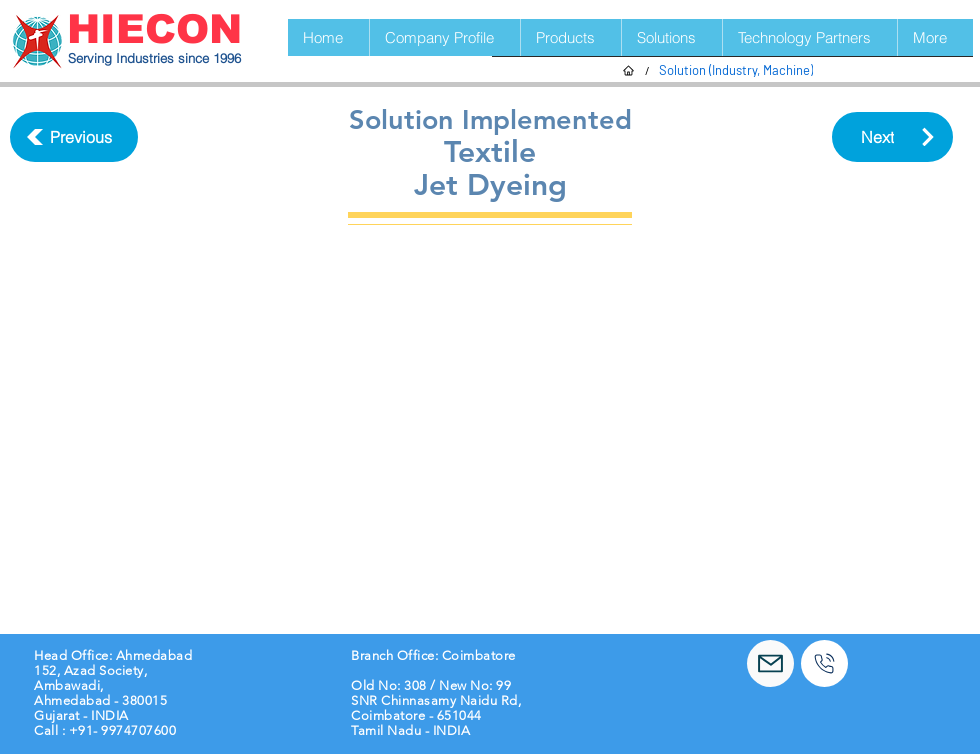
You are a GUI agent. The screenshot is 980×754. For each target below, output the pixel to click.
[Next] (892, 137)
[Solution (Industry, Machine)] (736, 70)
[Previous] (74, 137)
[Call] (824, 663)
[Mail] (770, 663)
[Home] (628, 70)
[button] (570, 37)
